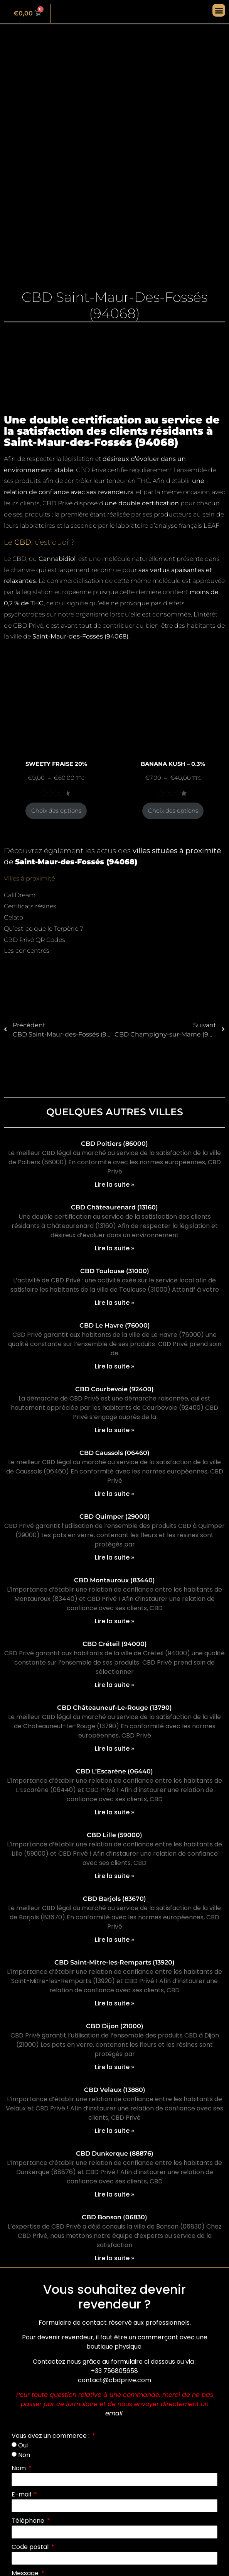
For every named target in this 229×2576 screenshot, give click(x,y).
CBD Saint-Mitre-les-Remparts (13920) (114, 1962)
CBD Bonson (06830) (114, 2217)
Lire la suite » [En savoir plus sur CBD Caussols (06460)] (114, 1493)
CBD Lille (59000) (114, 1835)
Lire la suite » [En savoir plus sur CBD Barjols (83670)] (114, 1939)
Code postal (31, 2546)
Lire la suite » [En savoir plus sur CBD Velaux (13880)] (114, 2130)
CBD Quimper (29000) (114, 1516)
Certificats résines (30, 906)
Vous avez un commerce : (51, 2435)
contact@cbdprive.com (114, 2380)
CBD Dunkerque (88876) (114, 2153)
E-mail (22, 2494)
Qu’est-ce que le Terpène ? (43, 928)
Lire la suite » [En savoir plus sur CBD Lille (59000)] (114, 1875)
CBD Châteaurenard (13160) (114, 1207)
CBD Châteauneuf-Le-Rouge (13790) (114, 1707)
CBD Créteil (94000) (115, 1644)
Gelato (13, 917)
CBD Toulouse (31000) (114, 1271)
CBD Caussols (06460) (114, 1453)
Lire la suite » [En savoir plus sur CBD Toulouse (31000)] (114, 1302)
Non (24, 2455)
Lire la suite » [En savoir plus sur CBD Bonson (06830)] (114, 2258)
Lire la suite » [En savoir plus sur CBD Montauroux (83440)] (114, 1621)
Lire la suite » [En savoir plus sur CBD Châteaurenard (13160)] (114, 1248)
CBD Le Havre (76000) (114, 1325)
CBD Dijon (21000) (114, 2026)
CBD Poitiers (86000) (114, 1143)
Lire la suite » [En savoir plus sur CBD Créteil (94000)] (114, 1684)
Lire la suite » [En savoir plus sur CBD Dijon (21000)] (114, 2067)
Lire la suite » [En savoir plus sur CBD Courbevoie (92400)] (114, 1430)
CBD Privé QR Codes (34, 939)
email (114, 2413)
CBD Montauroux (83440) (114, 1580)
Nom (19, 2468)
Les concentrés (26, 950)
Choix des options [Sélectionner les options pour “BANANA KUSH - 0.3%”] (173, 810)
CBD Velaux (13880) (114, 2089)
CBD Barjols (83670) (114, 1898)
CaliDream (19, 895)
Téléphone (29, 2520)
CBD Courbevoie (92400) (114, 1389)
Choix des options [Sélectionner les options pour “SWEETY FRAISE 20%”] (56, 810)
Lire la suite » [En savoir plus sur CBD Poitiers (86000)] (114, 1184)
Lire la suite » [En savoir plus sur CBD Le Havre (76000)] (114, 1366)
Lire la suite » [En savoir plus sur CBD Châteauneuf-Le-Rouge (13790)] (114, 1748)
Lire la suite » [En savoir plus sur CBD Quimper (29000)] (114, 1557)
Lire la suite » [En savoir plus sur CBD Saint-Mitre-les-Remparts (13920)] (114, 2003)
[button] (218, 10)
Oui (23, 2445)
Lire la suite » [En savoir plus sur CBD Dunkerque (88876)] (114, 2194)
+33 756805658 (114, 2370)
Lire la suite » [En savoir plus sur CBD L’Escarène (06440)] (114, 1812)
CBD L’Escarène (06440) (114, 1771)
